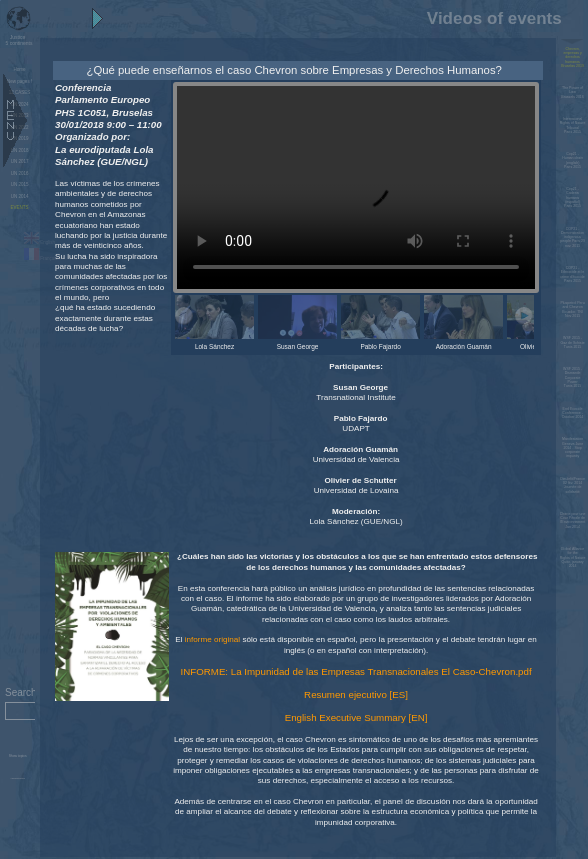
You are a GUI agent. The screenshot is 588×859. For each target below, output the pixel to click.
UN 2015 (20, 184)
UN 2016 (20, 173)
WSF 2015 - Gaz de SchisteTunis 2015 (573, 342)
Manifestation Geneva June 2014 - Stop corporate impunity (572, 447)
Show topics (18, 756)
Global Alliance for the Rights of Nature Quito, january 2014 (573, 557)
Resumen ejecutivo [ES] (356, 694)
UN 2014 (20, 196)
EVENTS (20, 207)
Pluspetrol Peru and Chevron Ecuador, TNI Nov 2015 (572, 309)
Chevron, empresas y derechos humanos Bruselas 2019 (572, 57)
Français (41, 258)
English (39, 242)
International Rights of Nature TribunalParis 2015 (573, 125)
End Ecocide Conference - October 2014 (573, 413)
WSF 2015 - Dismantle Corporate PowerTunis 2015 (572, 377)
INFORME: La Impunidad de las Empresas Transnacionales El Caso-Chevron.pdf (355, 671)
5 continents (18, 40)
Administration (17, 778)
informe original (212, 639)
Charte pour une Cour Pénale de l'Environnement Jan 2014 (573, 520)
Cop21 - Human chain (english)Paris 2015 (572, 160)
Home (20, 69)
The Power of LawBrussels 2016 (572, 92)
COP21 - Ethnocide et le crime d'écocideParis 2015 (572, 274)
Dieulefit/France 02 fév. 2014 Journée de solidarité (572, 485)
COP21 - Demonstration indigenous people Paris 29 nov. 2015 (572, 237)
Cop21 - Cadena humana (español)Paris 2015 (572, 197)
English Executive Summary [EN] (356, 717)
